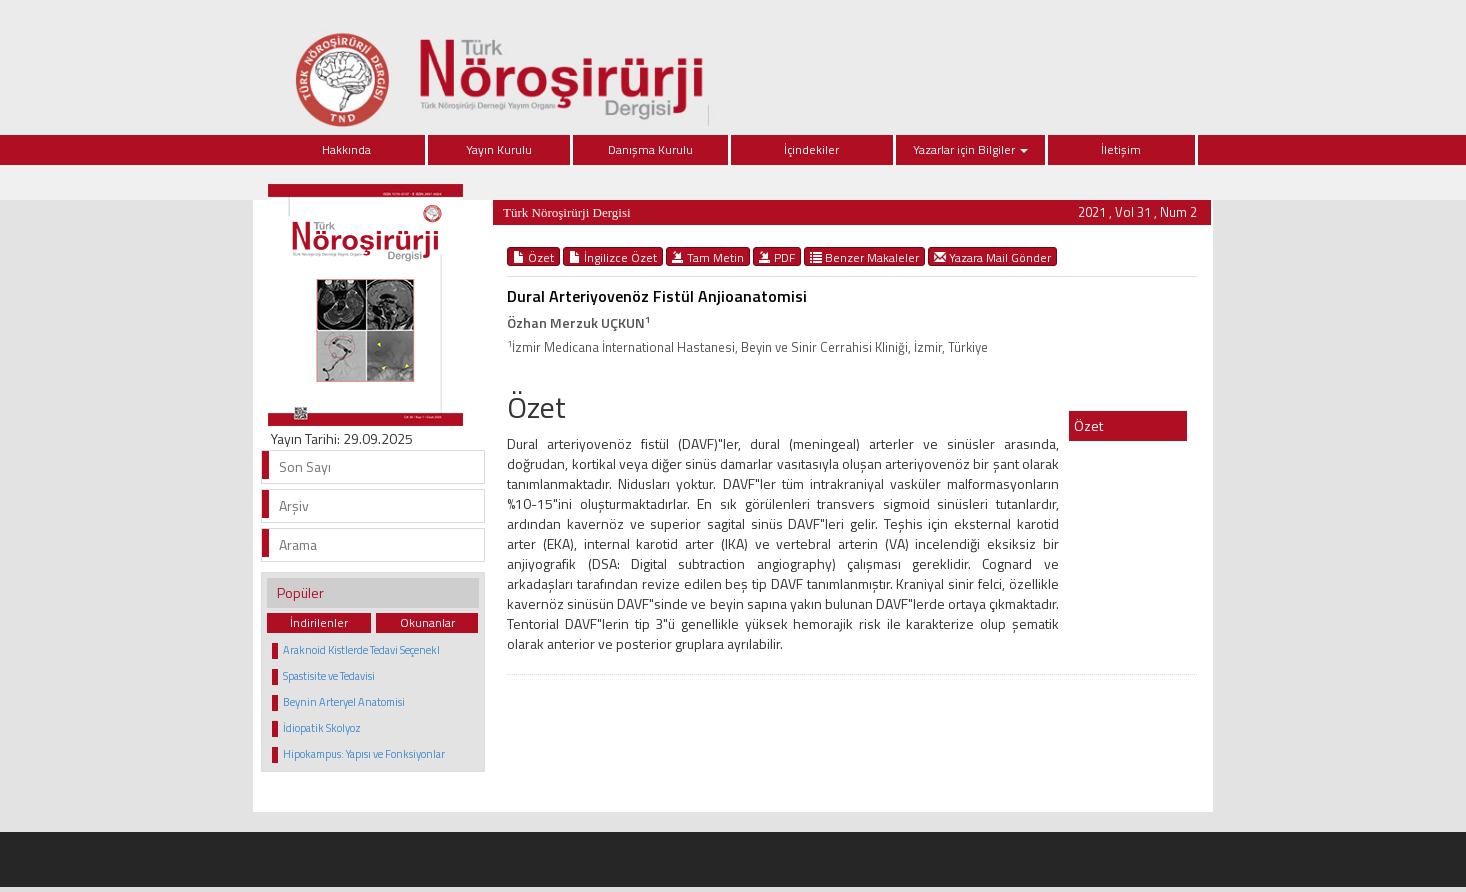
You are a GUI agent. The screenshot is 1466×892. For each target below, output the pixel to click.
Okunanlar (427, 622)
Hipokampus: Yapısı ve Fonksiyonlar (364, 754)
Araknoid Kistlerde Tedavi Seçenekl (361, 650)
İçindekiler (811, 149)
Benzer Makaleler (864, 257)
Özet (533, 257)
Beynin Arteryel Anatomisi (344, 702)
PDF (777, 257)
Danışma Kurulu (650, 149)
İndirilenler (319, 622)
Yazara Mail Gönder (992, 257)
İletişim (1121, 149)
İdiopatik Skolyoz (322, 728)
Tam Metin (708, 257)
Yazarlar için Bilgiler (970, 149)
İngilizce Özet (613, 257)
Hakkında (346, 149)
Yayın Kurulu (499, 149)
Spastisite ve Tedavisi (329, 676)
